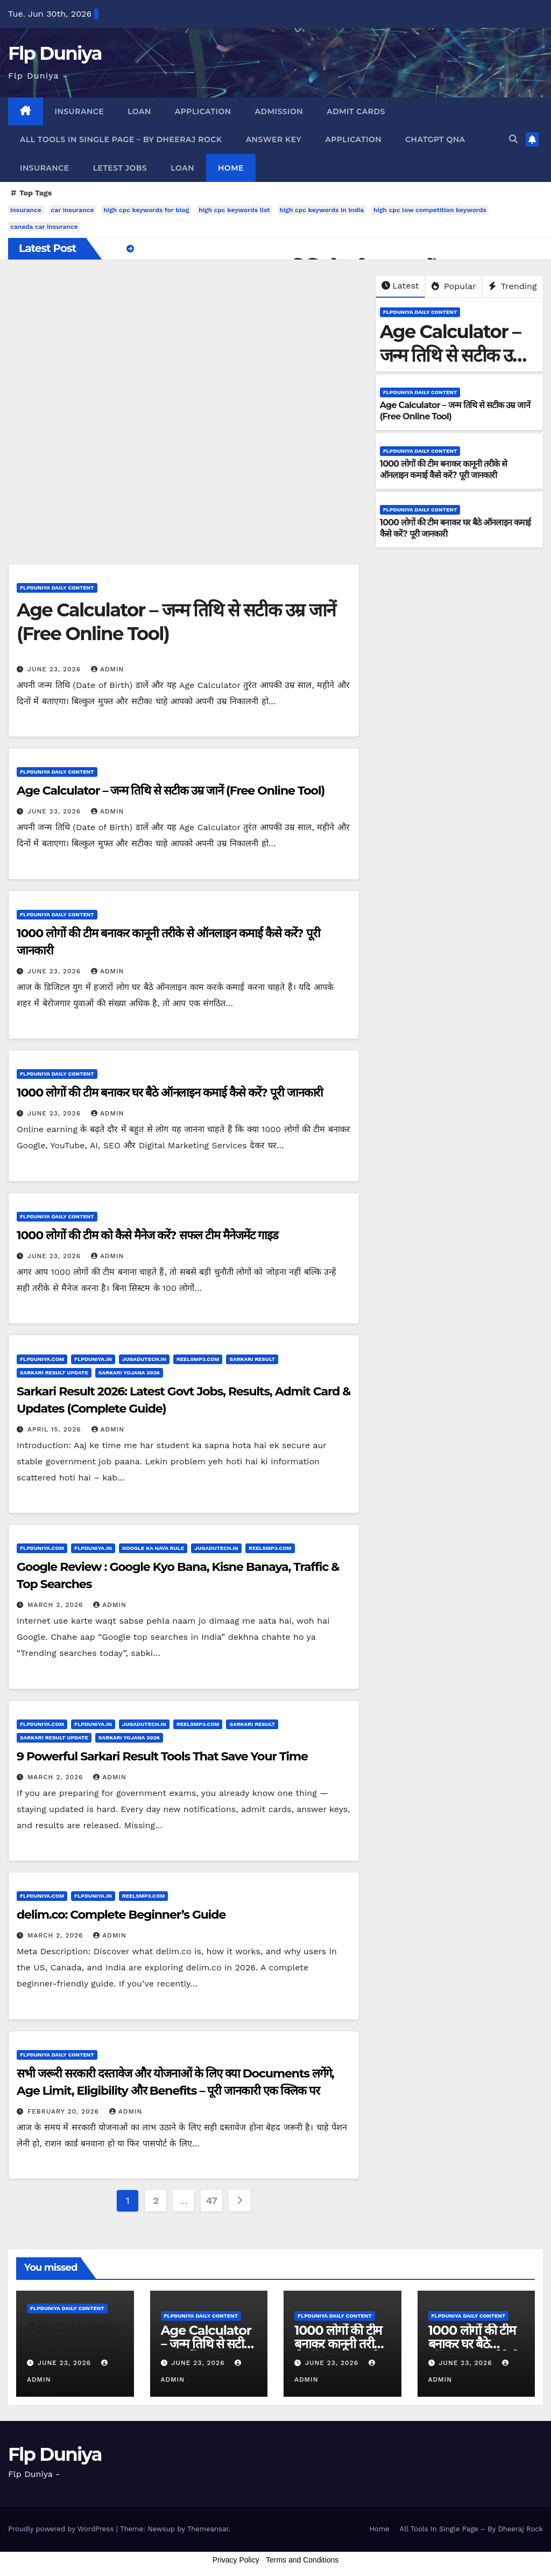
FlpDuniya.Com (42, 1359)
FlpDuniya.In (93, 1359)
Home (231, 168)
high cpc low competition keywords (429, 210)
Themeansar (208, 2529)
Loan (139, 111)
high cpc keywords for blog (146, 210)
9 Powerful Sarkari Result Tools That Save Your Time (162, 1756)
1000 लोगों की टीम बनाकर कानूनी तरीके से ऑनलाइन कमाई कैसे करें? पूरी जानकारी (443, 469)
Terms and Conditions (302, 2560)
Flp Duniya (55, 53)
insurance (25, 210)
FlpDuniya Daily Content (420, 312)
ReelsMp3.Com (198, 1359)
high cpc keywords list (234, 210)
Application (203, 111)
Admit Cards (356, 111)
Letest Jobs (120, 168)
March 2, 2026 (56, 1605)
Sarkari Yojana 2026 (129, 1372)
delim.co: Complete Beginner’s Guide (121, 1914)
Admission (279, 111)
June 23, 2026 (55, 669)
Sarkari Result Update (54, 1372)
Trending (513, 286)
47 (211, 2200)
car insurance (72, 210)
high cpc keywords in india (322, 210)
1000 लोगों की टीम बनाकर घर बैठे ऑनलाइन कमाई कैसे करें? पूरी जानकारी (170, 1092)
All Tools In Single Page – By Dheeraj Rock (121, 139)
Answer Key (274, 139)
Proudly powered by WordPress (62, 2529)
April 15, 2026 (55, 1429)
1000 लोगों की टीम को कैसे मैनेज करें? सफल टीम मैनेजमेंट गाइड (147, 1235)
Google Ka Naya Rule (153, 1548)
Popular (454, 286)
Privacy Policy (236, 2560)
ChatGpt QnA (435, 139)
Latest (400, 285)
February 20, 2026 (64, 2111)
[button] (513, 139)
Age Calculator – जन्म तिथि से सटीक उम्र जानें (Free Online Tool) (170, 790)
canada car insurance (44, 226)
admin (107, 669)
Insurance (79, 111)
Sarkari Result (252, 1359)
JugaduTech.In (144, 1359)
